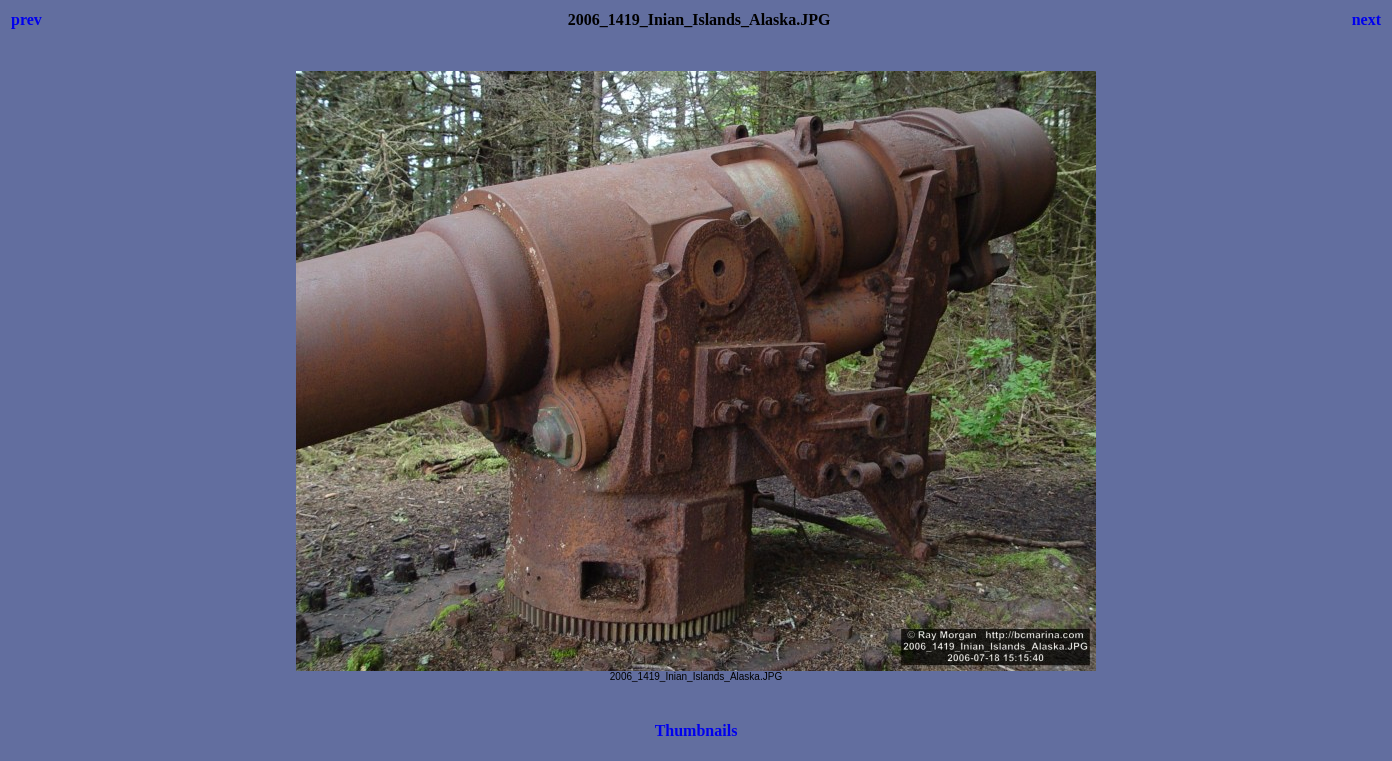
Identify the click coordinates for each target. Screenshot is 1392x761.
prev (26, 19)
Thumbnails (696, 730)
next (1366, 19)
